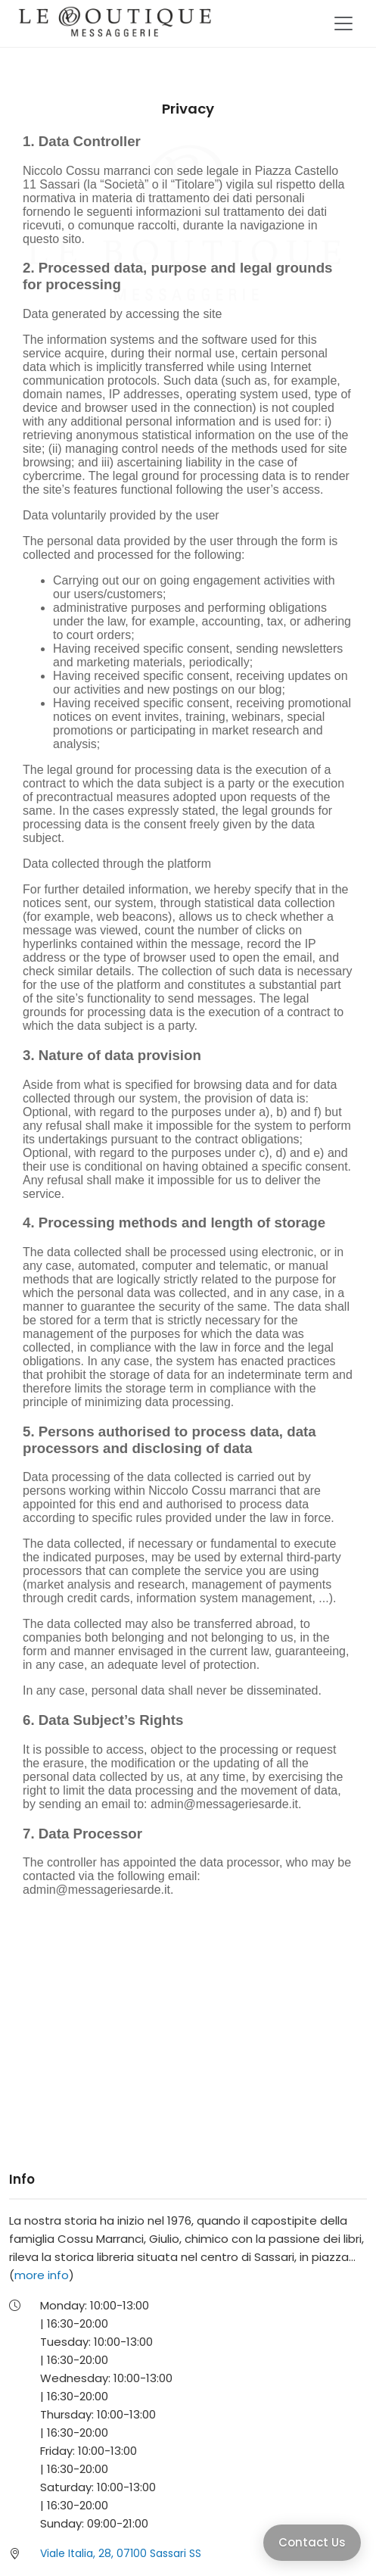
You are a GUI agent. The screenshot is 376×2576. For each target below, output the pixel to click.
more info (41, 2275)
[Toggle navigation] (343, 23)
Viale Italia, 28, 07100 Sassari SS (120, 2553)
